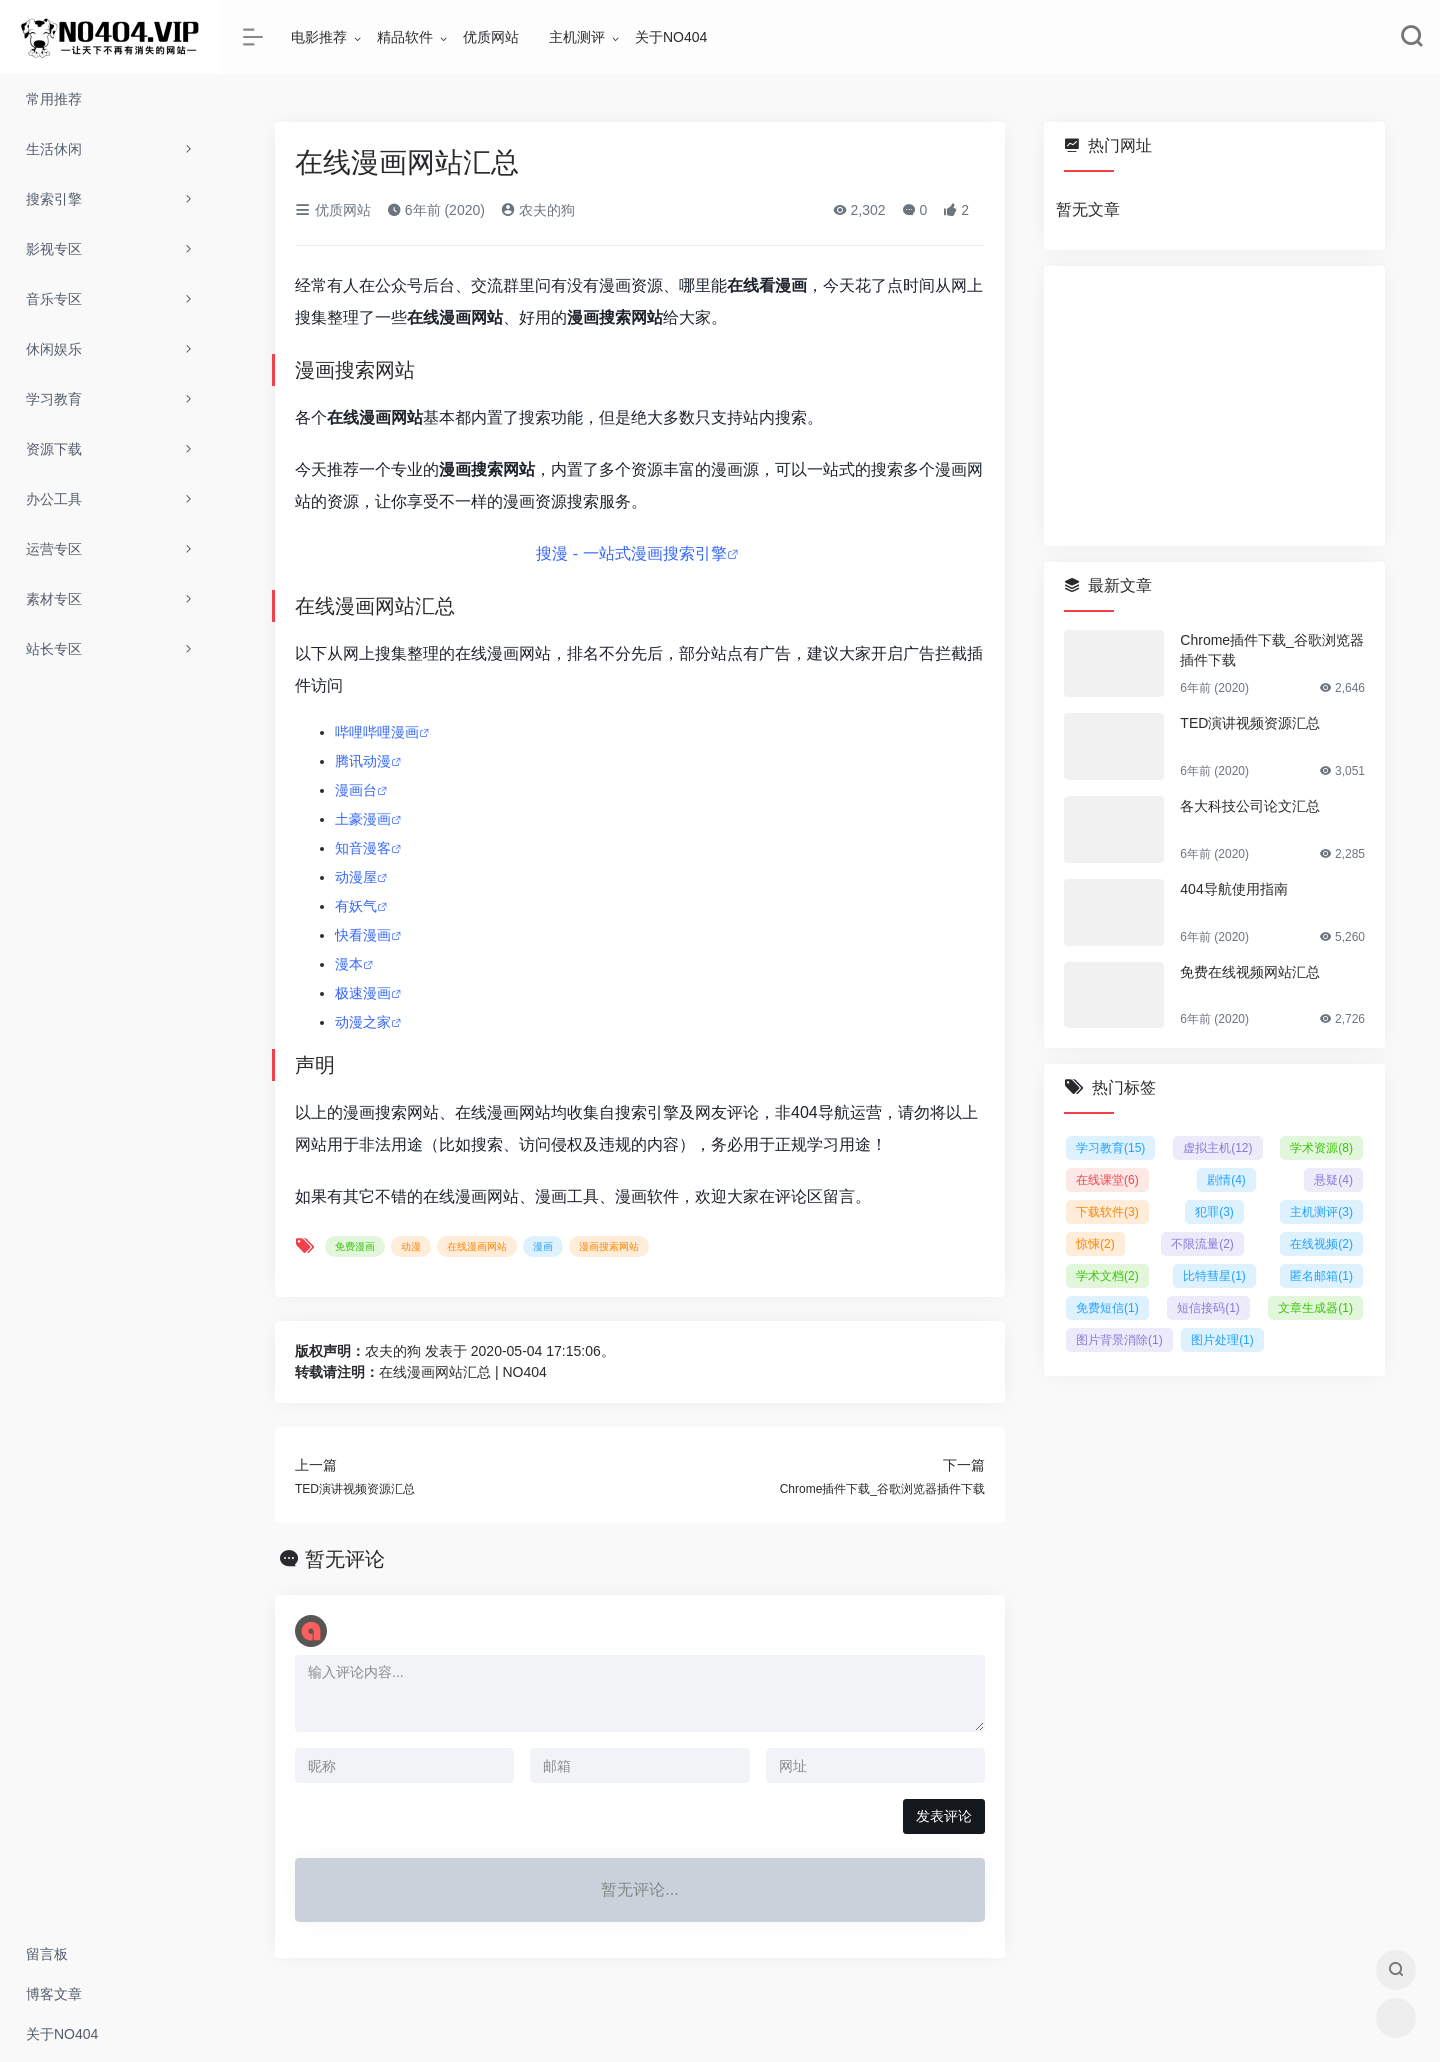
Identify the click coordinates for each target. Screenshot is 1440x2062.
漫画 (543, 1246)
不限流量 (1202, 1244)
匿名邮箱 (1321, 1276)
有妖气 (356, 906)
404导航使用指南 (1233, 889)
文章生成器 (1315, 1308)
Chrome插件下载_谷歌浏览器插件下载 (1272, 650)
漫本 (349, 964)
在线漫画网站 (477, 1246)
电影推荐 (319, 37)
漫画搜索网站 (609, 1246)
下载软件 (1107, 1212)
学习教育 (1110, 1148)
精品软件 (405, 37)
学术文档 (1107, 1276)
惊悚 (1095, 1244)
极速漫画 (363, 993)
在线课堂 (1107, 1180)
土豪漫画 (363, 819)
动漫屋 (356, 877)
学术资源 (1321, 1148)
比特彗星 (1214, 1276)
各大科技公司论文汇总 (1250, 806)
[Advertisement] (1214, 406)
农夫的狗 (538, 210)
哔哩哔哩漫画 (377, 732)
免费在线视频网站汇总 (1250, 972)
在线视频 (1321, 1244)
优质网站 (491, 37)
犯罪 (1214, 1212)
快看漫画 (363, 935)
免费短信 (1107, 1308)
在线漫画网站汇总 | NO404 (463, 1372)
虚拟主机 (1217, 1148)
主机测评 (577, 37)
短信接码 (1208, 1308)
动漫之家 (363, 1022)
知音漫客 (363, 848)
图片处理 (1222, 1340)
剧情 (1226, 1180)
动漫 (411, 1246)
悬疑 (1333, 1180)
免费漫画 (355, 1246)
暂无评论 (345, 1559)
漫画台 (356, 790)
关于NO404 (671, 37)
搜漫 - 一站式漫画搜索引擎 (631, 553)
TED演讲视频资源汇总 (1250, 723)
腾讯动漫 (363, 761)
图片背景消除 (1119, 1340)
